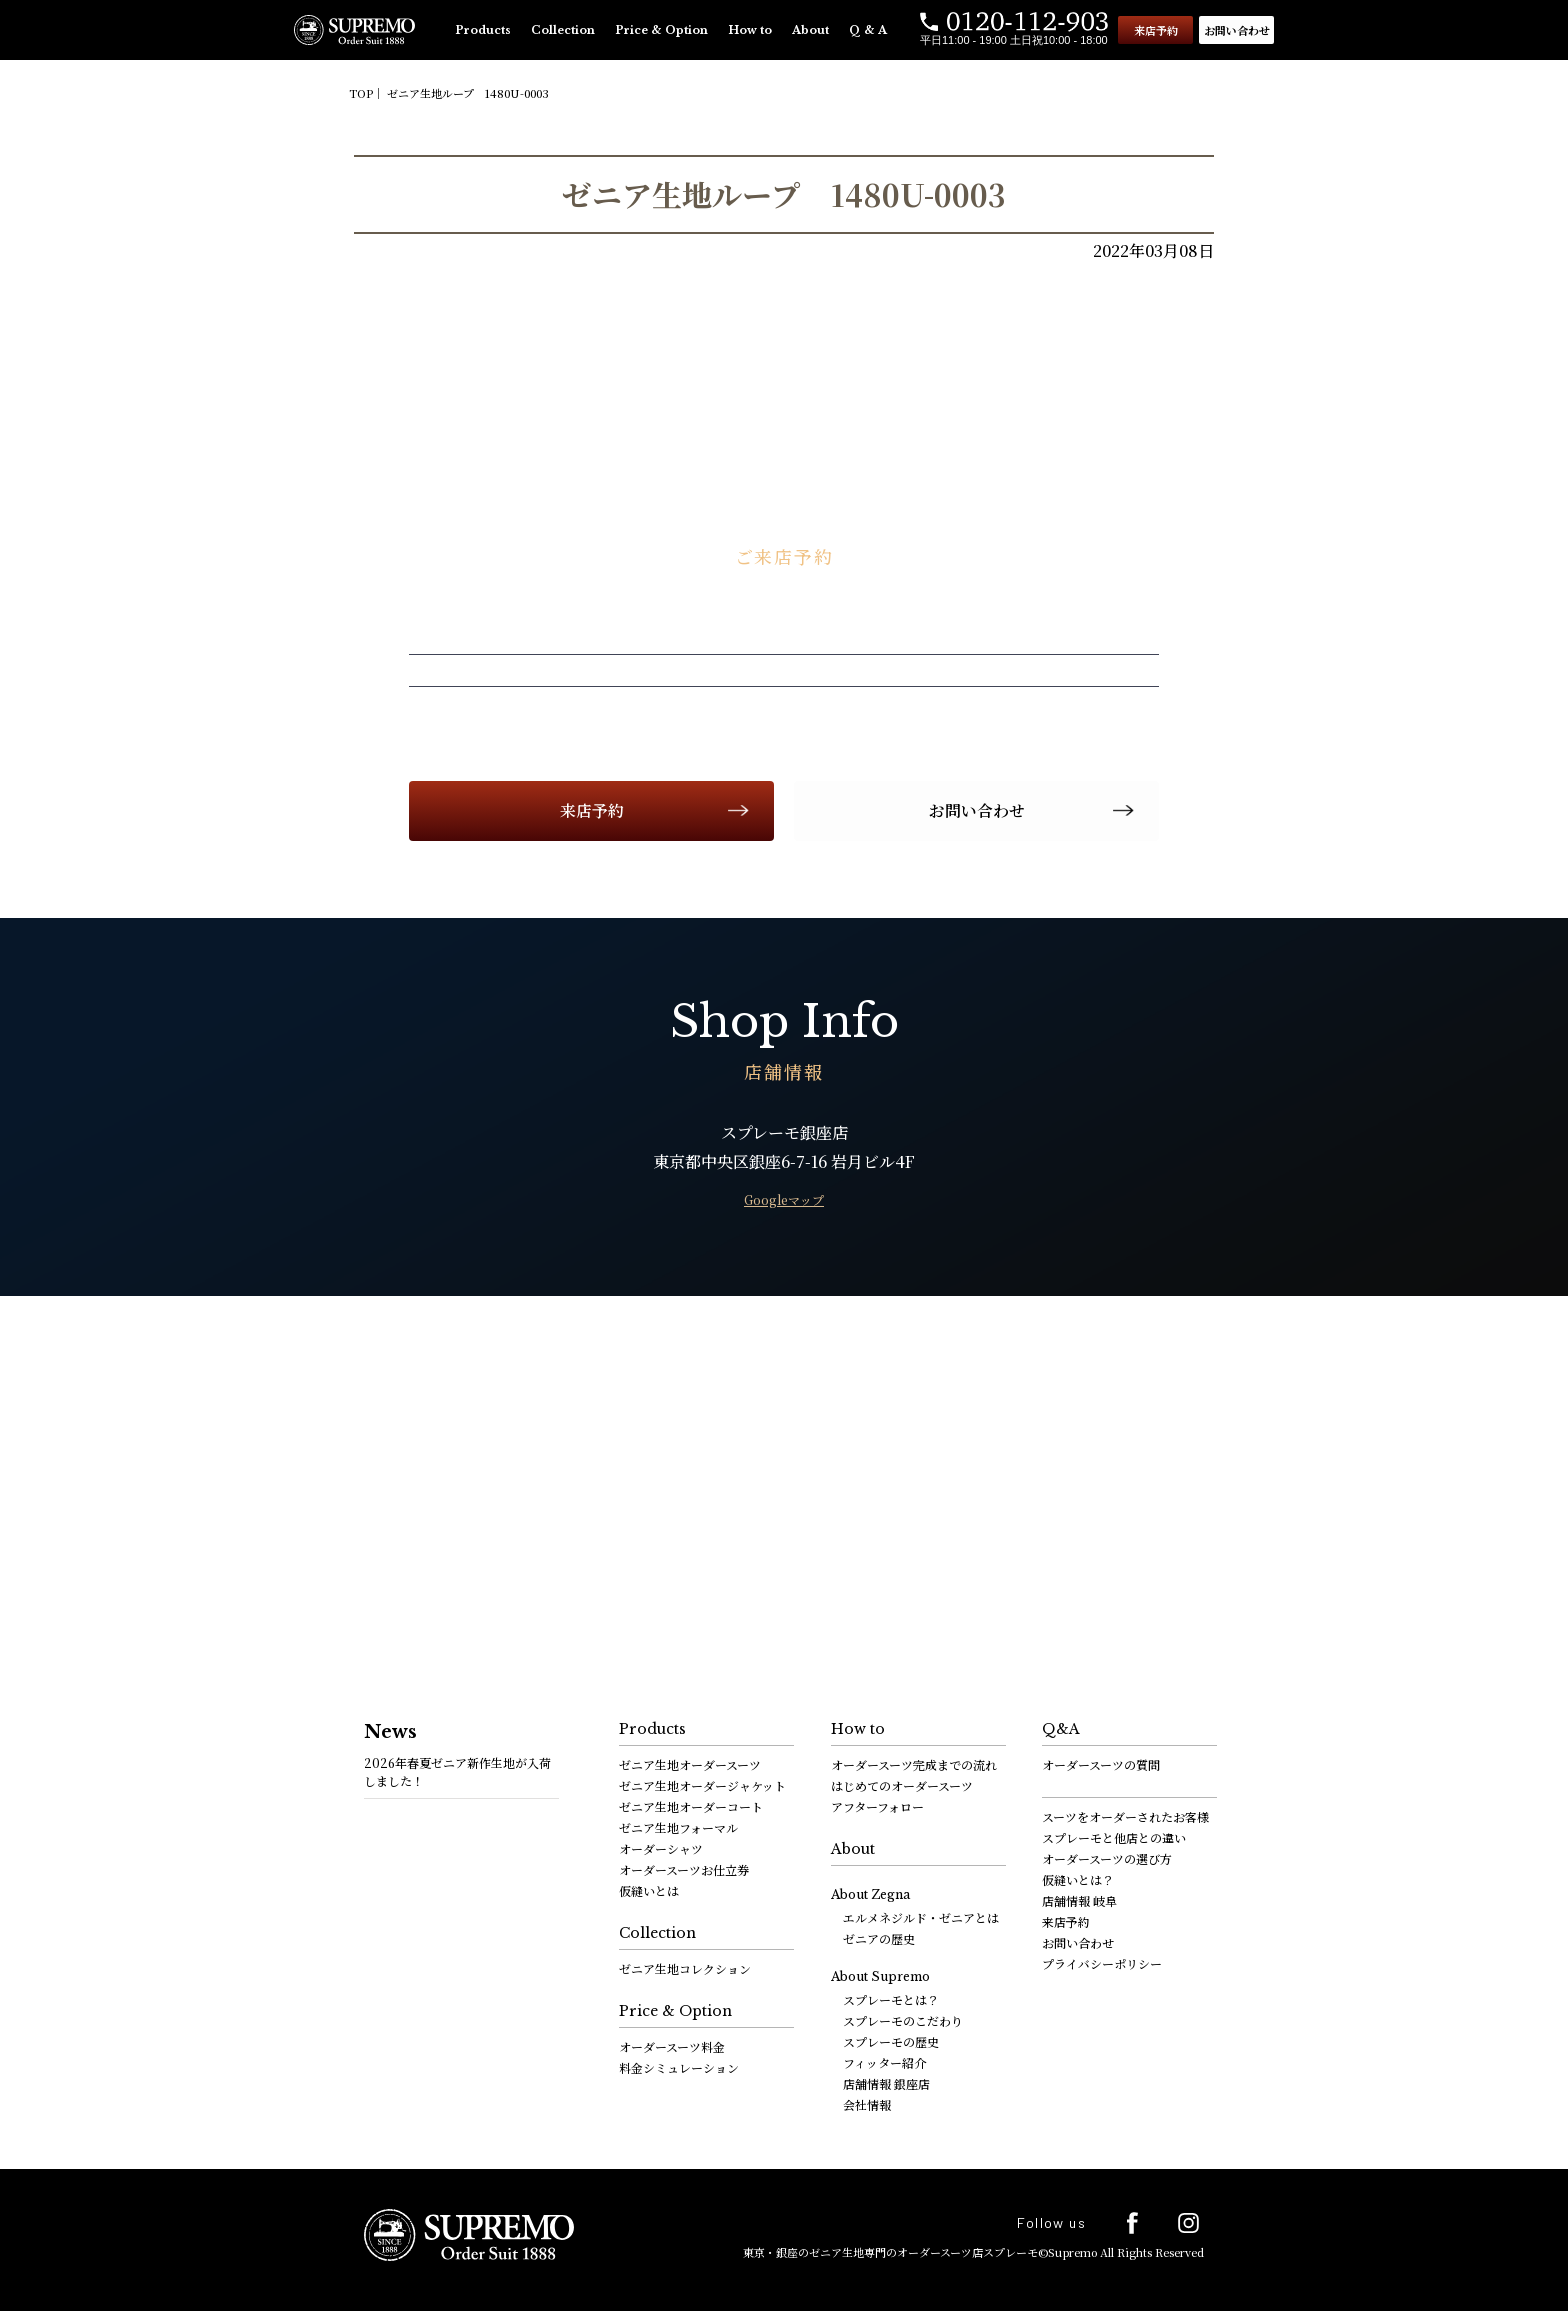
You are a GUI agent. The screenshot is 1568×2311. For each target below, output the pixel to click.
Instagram (1188, 2222)
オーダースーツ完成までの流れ (914, 1764)
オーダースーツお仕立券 (684, 1869)
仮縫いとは (649, 1890)
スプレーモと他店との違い (1114, 1837)
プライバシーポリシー (1102, 1963)
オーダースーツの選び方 (1107, 1858)
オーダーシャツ (661, 1848)
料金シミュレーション (679, 2067)
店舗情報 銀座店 (886, 2083)
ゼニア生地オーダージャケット (702, 1785)
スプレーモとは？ (891, 1999)
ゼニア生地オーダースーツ (690, 1764)
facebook (1132, 2223)
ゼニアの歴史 (879, 1938)
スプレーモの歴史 (891, 2041)
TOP (361, 93)
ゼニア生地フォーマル (678, 1827)
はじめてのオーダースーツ (902, 1785)
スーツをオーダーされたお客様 (1125, 1816)
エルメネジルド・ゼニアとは (921, 1917)
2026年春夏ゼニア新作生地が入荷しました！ (457, 1771)
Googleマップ (784, 1199)
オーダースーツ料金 (672, 2046)
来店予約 (1156, 30)
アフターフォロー (877, 1806)
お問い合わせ (1237, 30)
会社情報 (867, 2104)
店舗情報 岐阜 (1079, 1900)
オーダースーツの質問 (1101, 1764)
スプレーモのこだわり (903, 2020)
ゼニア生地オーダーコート (691, 1806)
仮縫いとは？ (1078, 1879)
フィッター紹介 (884, 2062)
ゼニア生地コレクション (685, 1968)
